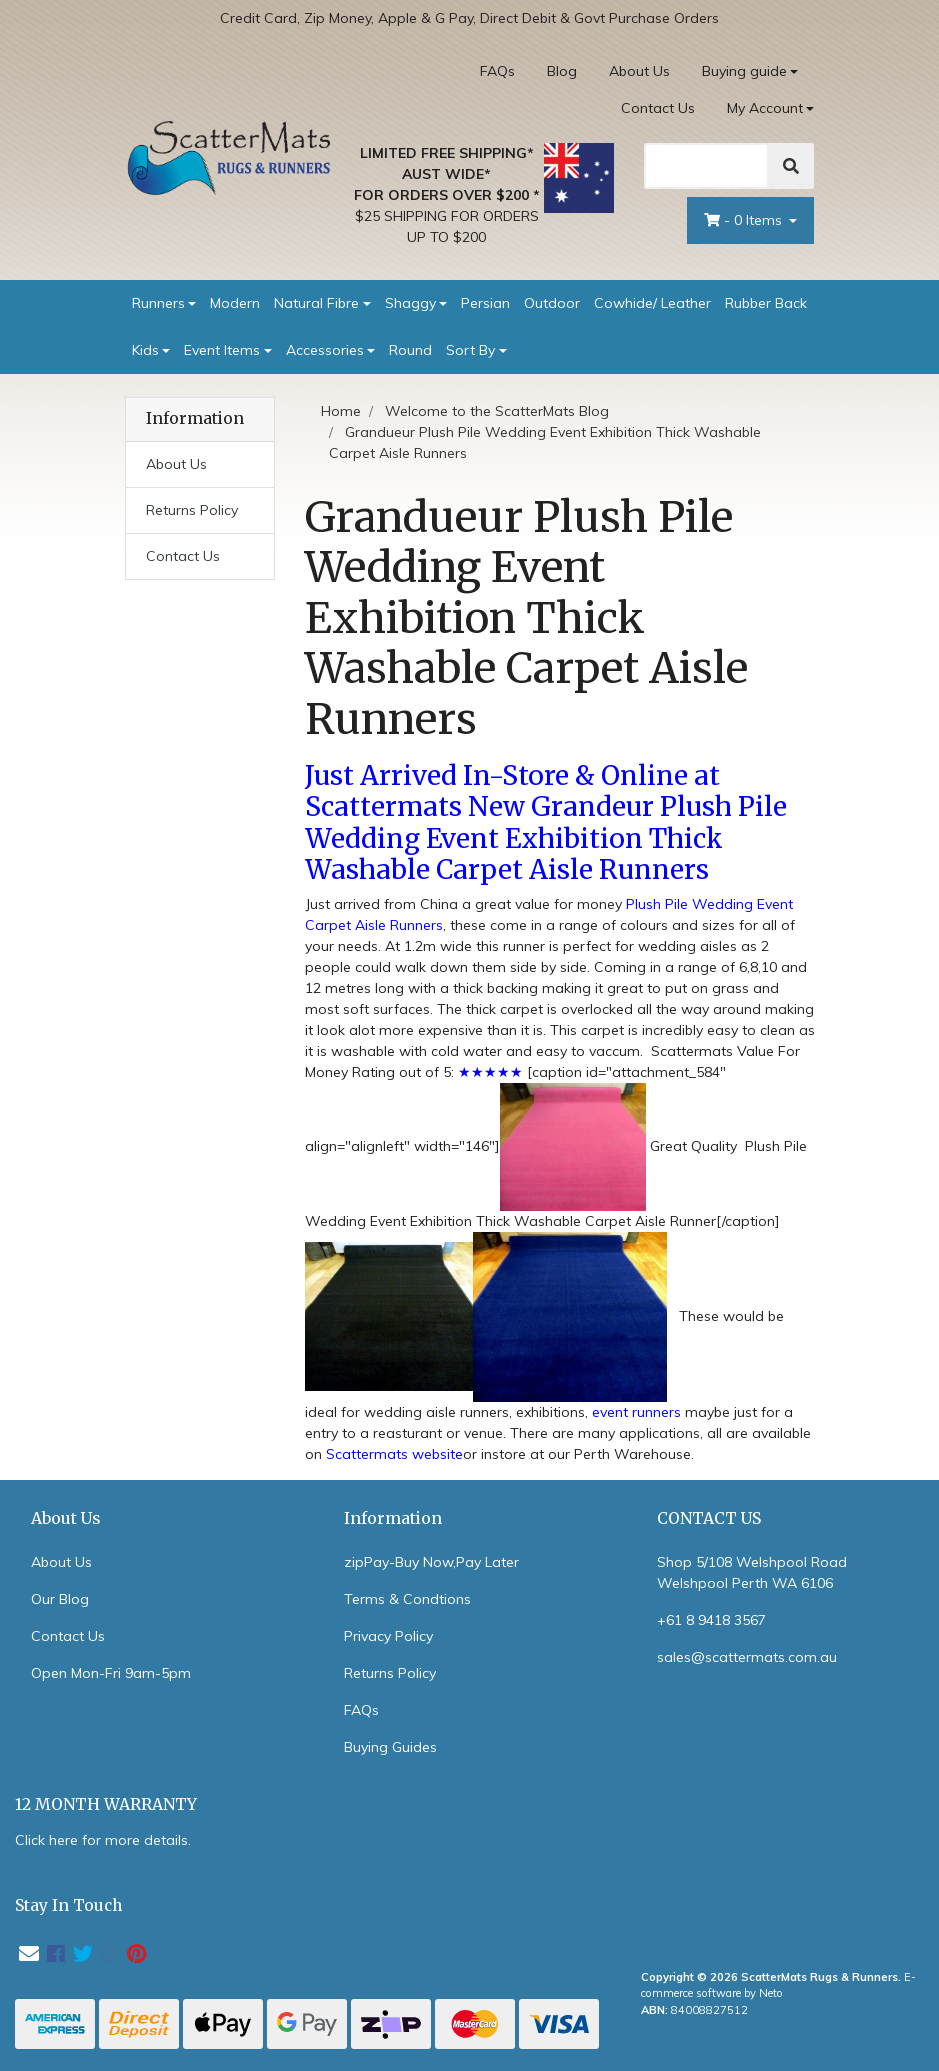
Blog (562, 71)
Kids (145, 350)
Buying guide (744, 71)
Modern (235, 303)
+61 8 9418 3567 (711, 1620)
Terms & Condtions (407, 1599)
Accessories (325, 350)
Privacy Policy (388, 1636)
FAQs (497, 71)
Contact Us (658, 108)
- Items (745, 220)
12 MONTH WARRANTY (106, 1804)
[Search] (706, 166)
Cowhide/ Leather (652, 303)
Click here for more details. (103, 1840)
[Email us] (29, 1953)
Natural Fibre (316, 303)
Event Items (222, 350)
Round (410, 350)
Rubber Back (766, 303)
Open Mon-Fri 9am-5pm (111, 1673)
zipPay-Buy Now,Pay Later (431, 1562)
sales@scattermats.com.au (747, 1657)
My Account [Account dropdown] (765, 108)
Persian (485, 303)
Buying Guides (390, 1747)
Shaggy (410, 303)
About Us (639, 71)
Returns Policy (192, 510)
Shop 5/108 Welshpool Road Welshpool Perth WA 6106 (752, 1572)
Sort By (470, 350)
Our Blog (60, 1599)
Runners (158, 303)
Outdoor (552, 303)
